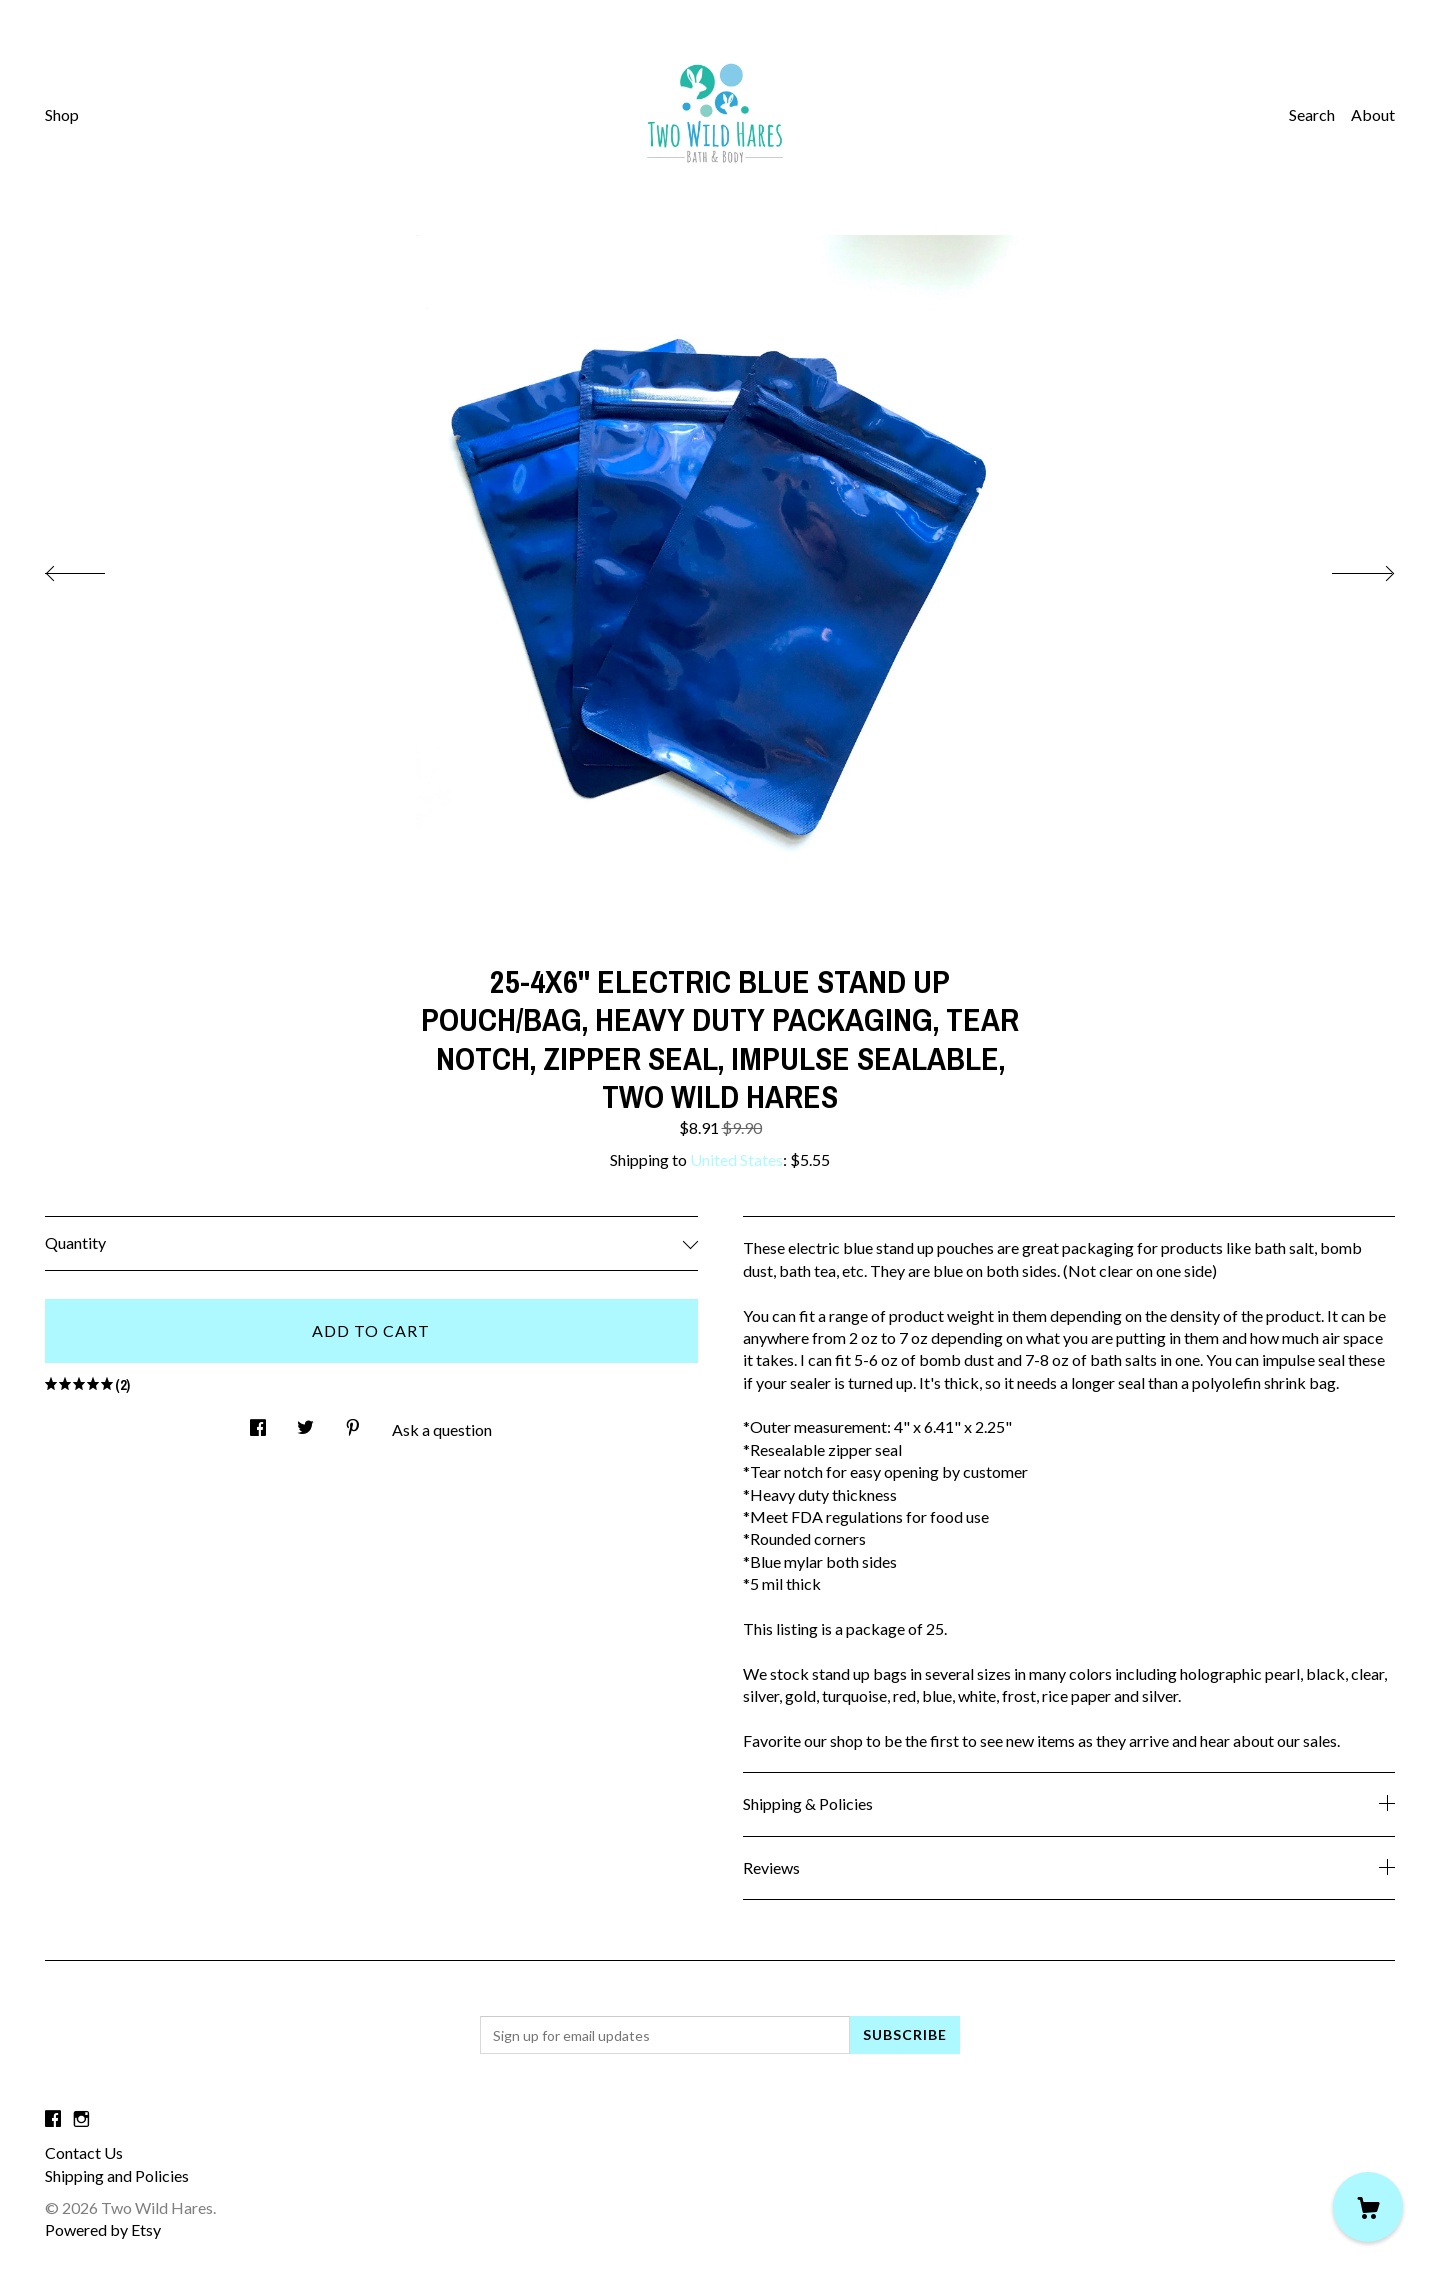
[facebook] (53, 2118)
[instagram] (81, 2118)
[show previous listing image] (95, 568)
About (1373, 114)
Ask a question (442, 1429)
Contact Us (84, 2152)
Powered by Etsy (103, 2229)
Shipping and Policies (117, 2175)
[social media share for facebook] (258, 1422)
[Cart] (1368, 2207)
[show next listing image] (1345, 568)
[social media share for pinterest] (353, 1422)
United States (736, 1159)
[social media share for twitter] (305, 1422)
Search (1312, 114)
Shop (62, 114)
